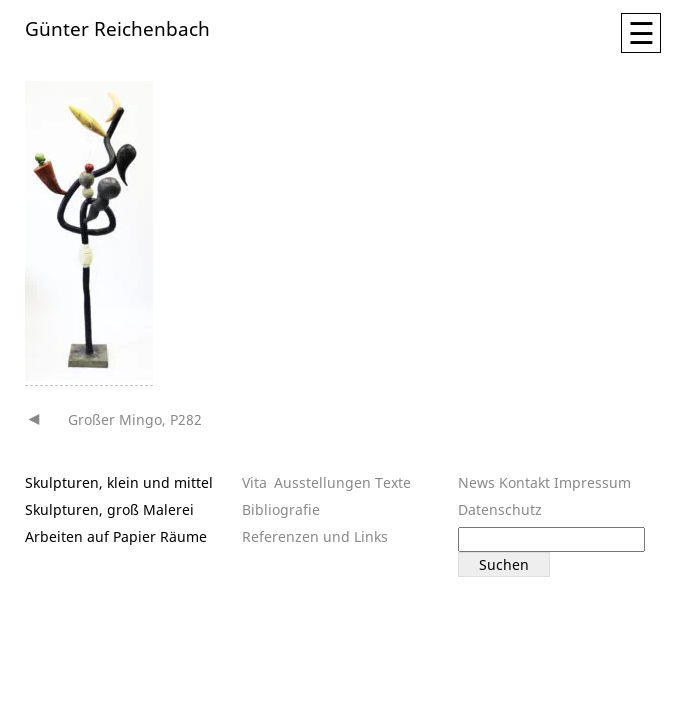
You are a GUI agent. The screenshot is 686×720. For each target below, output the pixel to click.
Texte (393, 482)
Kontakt (524, 482)
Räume (183, 536)
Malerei (168, 509)
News (476, 482)
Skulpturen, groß (82, 509)
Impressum (592, 482)
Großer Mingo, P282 (135, 419)
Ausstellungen (322, 482)
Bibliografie (281, 509)
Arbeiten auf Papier (90, 536)
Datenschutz (500, 509)
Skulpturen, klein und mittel (119, 482)
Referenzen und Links (315, 536)
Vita (254, 482)
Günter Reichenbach (117, 27)
